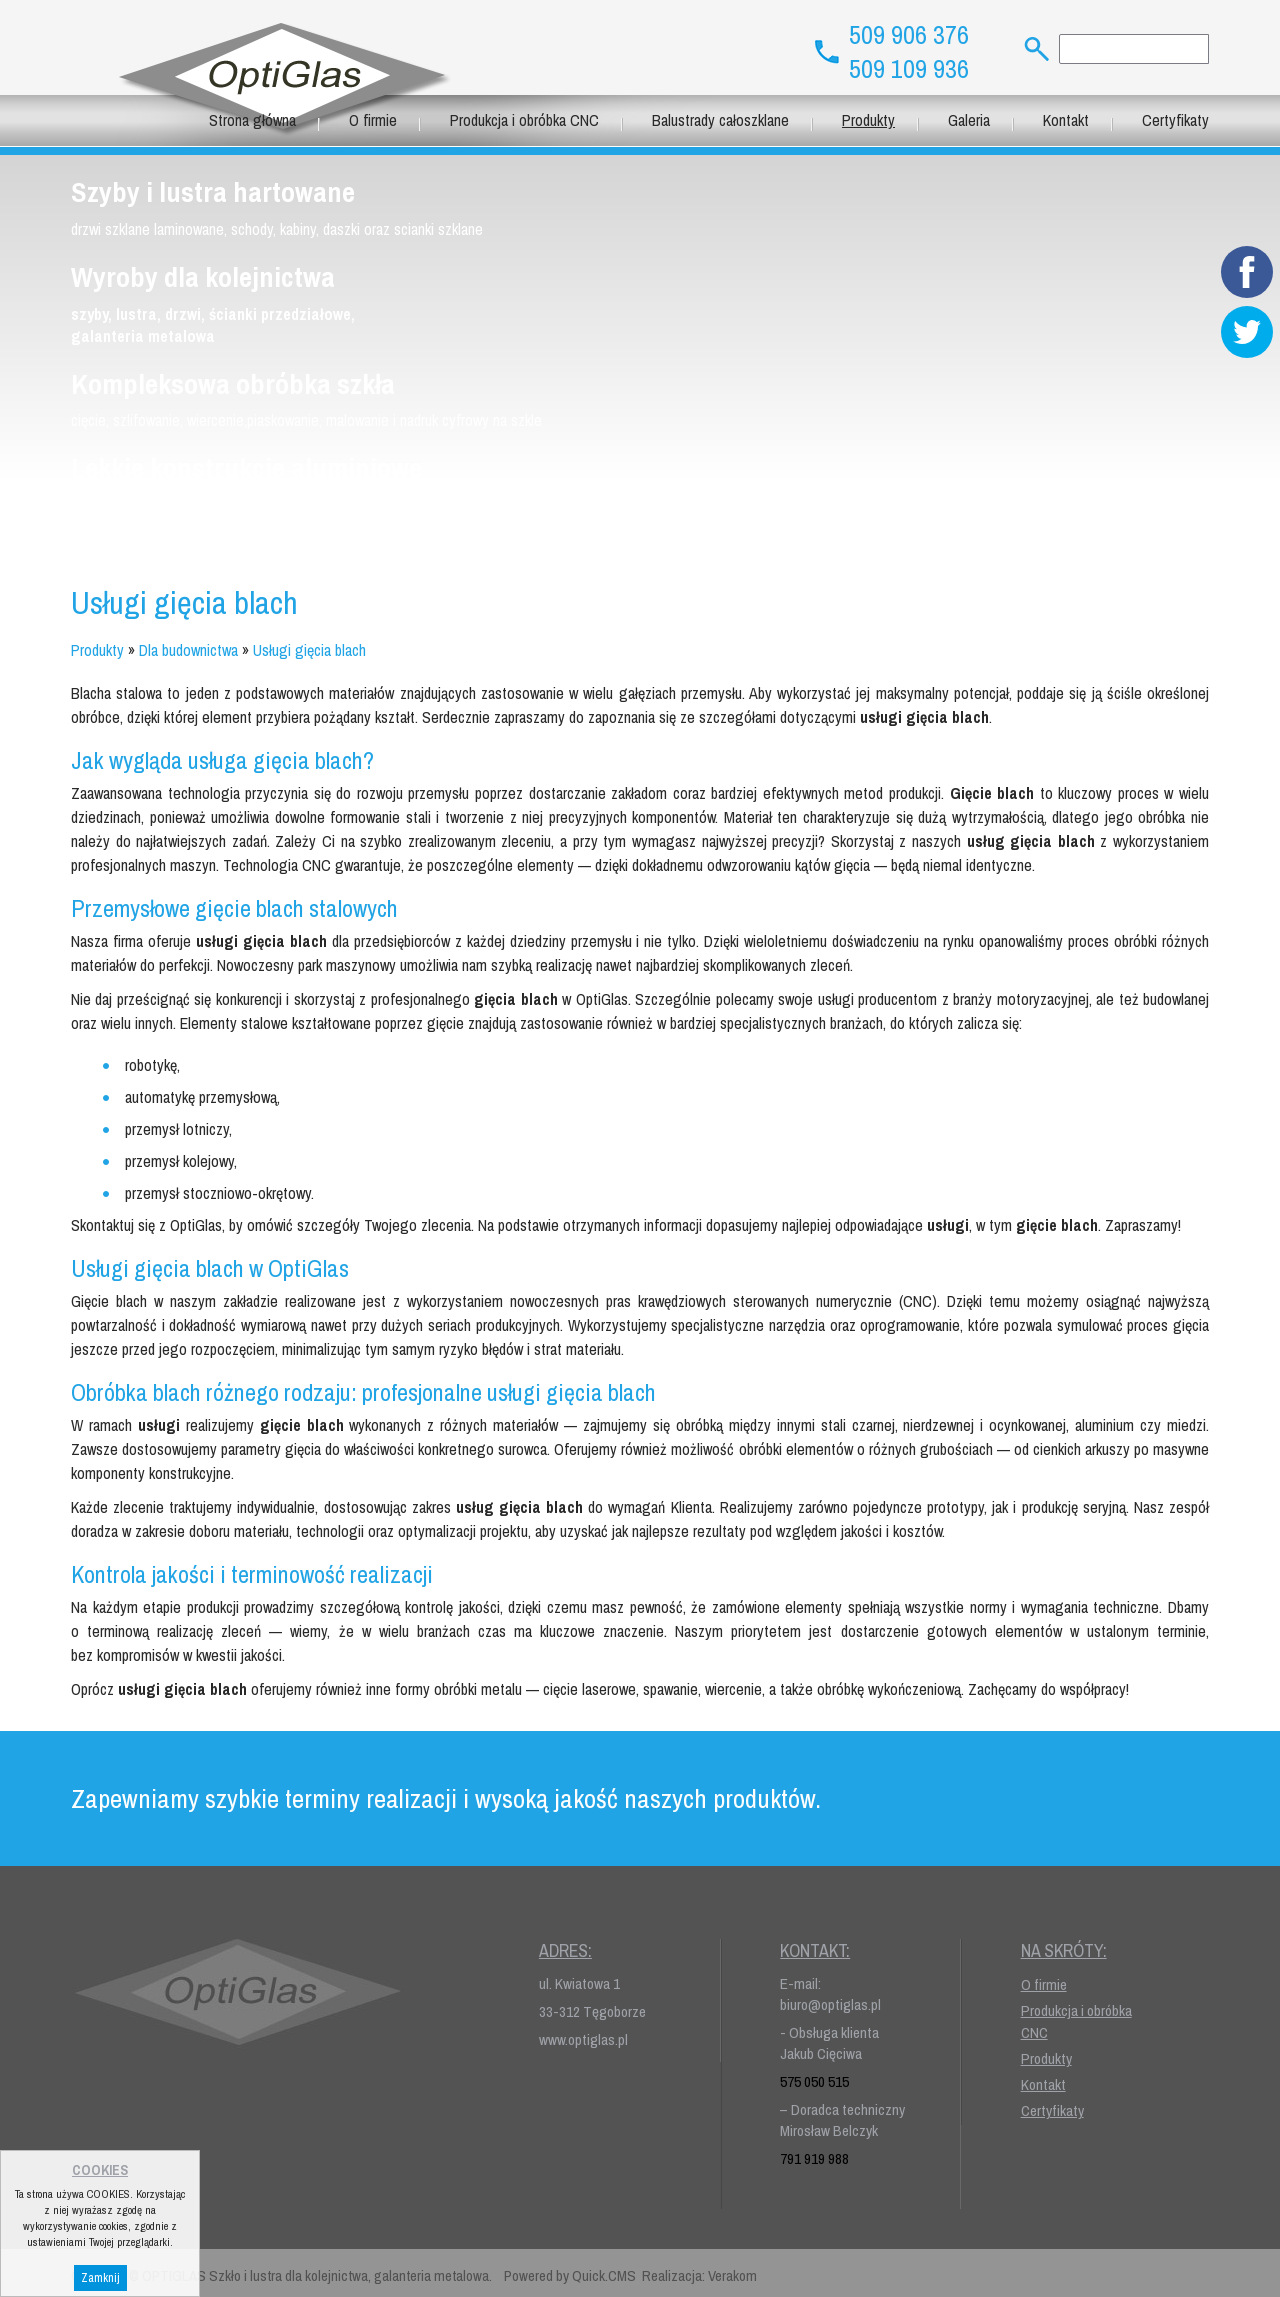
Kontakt (1066, 120)
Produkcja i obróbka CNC (524, 120)
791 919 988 (814, 2158)
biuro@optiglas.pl (830, 2004)
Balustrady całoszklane (720, 120)
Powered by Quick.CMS (570, 2275)
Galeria (969, 120)
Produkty (868, 120)
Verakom (732, 2275)
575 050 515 (814, 2081)
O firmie (373, 120)
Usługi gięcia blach (309, 650)
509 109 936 (909, 69)
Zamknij (100, 2278)
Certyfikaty (1175, 120)
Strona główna (252, 120)
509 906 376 (909, 35)
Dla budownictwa (188, 650)
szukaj (1028, 48)
